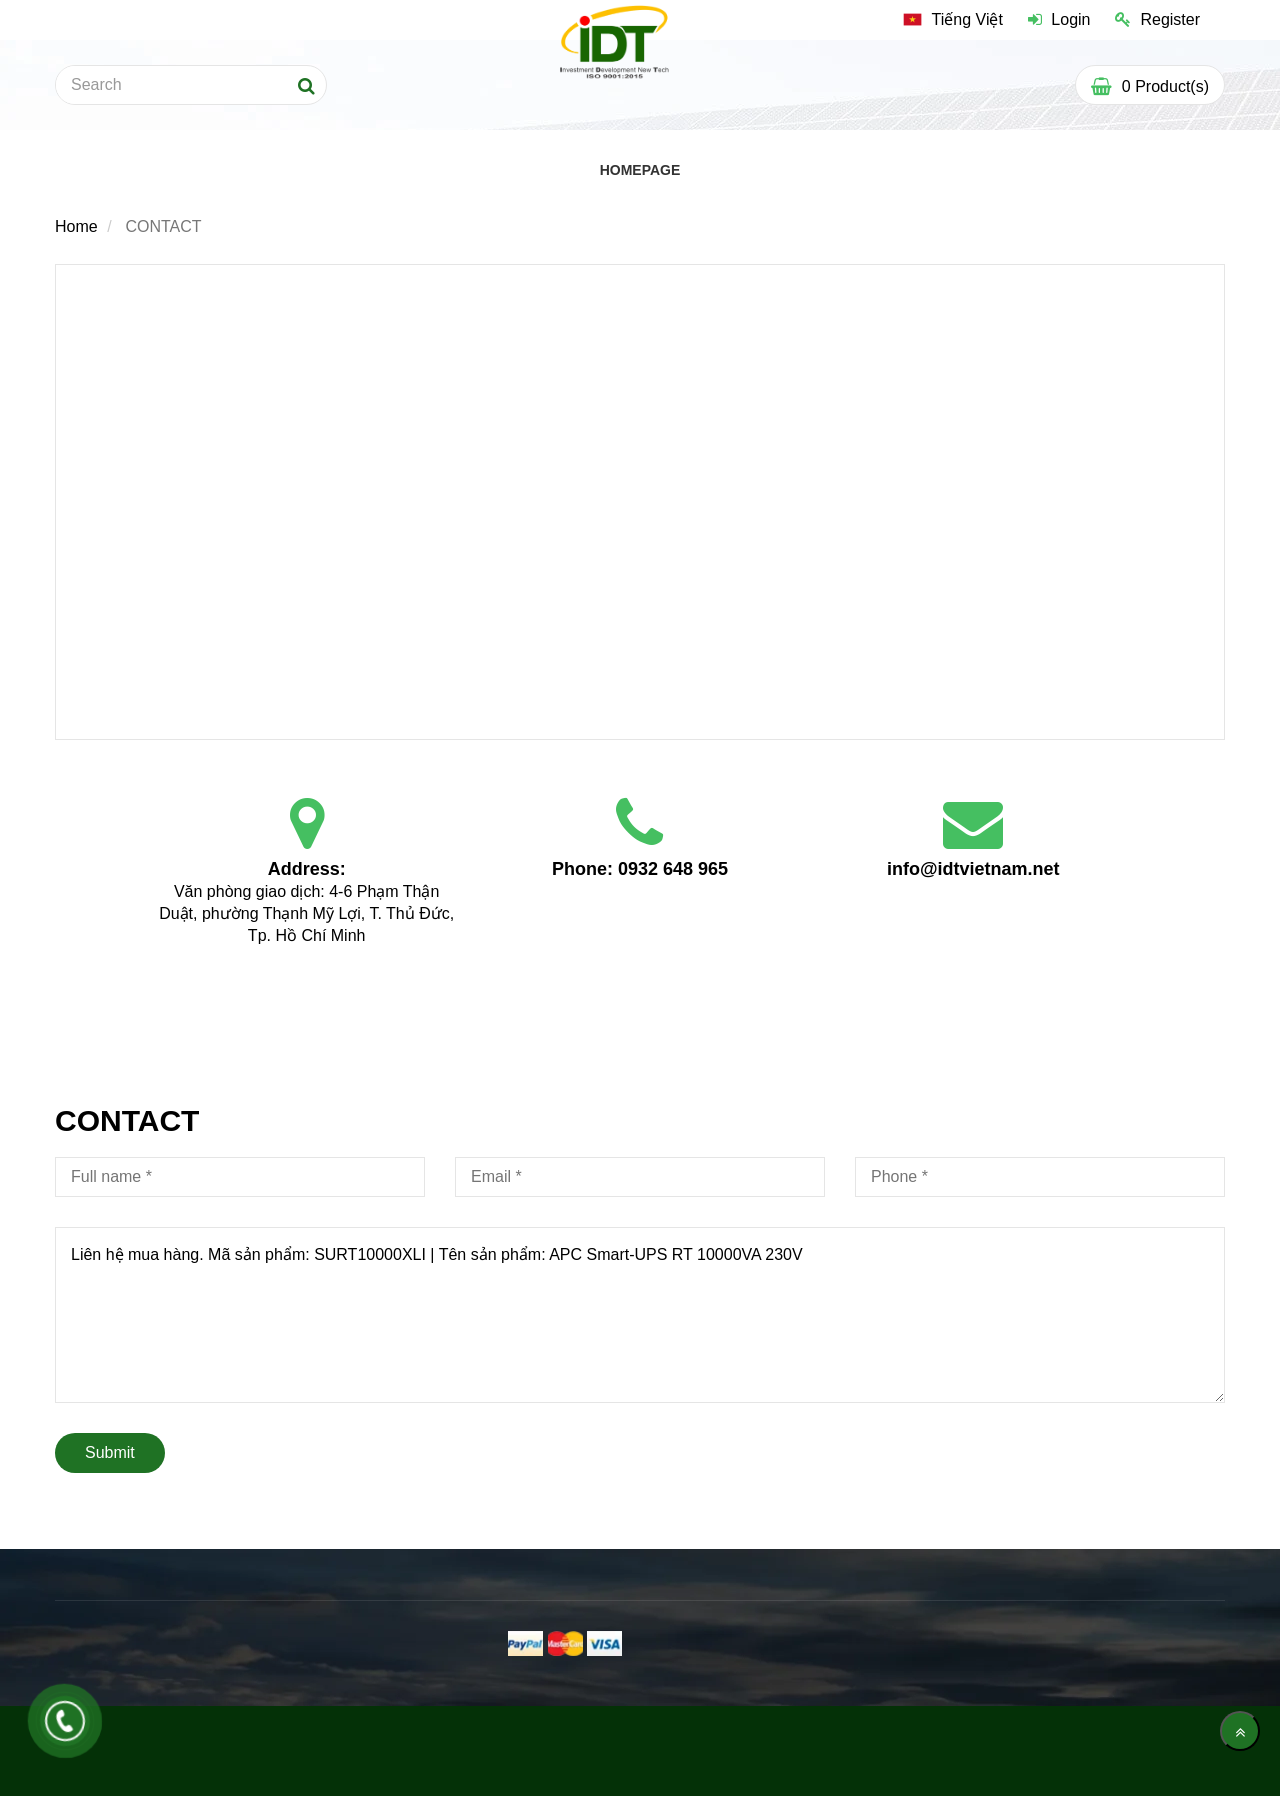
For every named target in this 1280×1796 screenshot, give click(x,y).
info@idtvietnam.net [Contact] (973, 869)
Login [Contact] (1059, 19)
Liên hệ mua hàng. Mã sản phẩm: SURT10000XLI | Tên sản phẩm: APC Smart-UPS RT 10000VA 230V (640, 1315)
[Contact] (640, 500)
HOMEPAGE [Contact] (640, 170)
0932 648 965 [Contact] (673, 869)
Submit (110, 1452)
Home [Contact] (76, 226)
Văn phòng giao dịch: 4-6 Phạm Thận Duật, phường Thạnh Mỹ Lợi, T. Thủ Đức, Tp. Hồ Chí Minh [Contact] (308, 913)
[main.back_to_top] (1240, 1731)
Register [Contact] (1157, 19)
